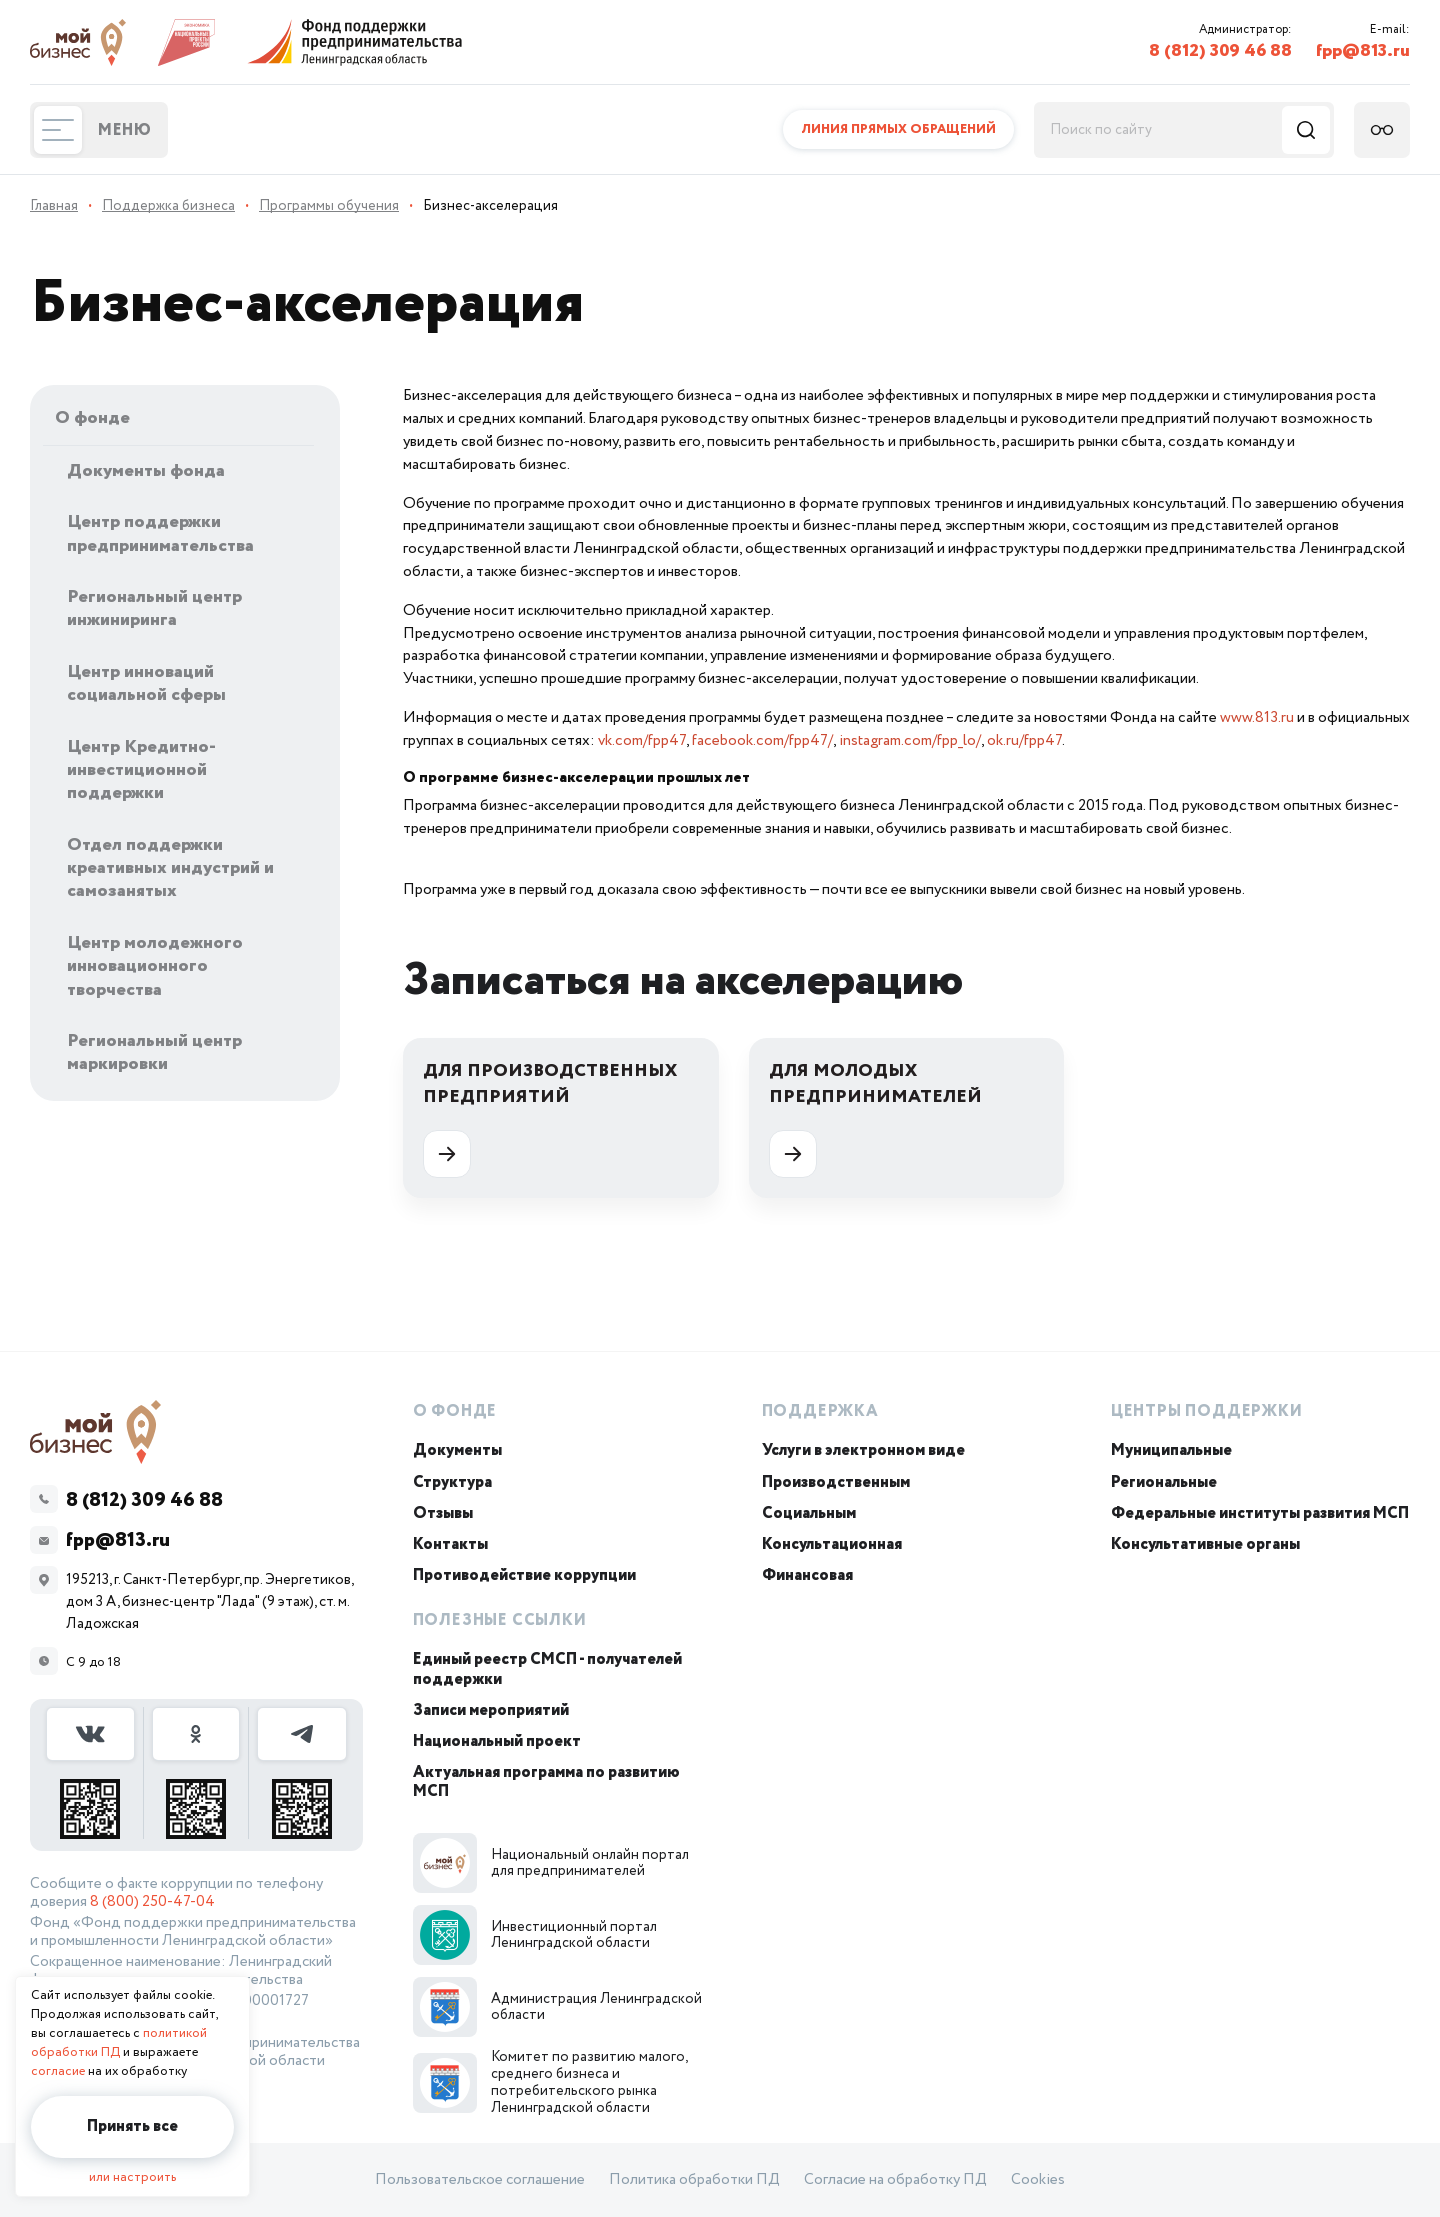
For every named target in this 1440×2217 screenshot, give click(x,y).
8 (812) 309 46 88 (1220, 51)
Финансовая (807, 1575)
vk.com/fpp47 (642, 740)
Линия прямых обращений (898, 129)
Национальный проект (497, 1741)
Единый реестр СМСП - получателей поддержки (547, 1669)
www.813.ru (1257, 717)
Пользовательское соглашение (480, 2180)
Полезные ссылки (500, 1620)
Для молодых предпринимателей (875, 1118)
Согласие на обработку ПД (895, 2180)
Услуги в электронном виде (863, 1450)
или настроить (132, 2177)
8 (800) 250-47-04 (152, 1902)
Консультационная (832, 1544)
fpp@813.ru (1363, 51)
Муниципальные (1171, 1450)
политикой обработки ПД (119, 2043)
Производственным (836, 1482)
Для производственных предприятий (550, 1118)
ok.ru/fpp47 (1024, 740)
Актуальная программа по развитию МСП (546, 1782)
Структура (452, 1482)
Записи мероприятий (491, 1710)
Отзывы (443, 1513)
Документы (457, 1450)
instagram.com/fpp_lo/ (910, 740)
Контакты (450, 1544)
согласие (58, 2071)
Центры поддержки (1207, 1411)
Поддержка (820, 1411)
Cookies (1038, 2180)
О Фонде (455, 1411)
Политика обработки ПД (694, 2180)
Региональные (1164, 1482)
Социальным (809, 1513)
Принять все (132, 2126)
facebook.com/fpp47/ (762, 740)
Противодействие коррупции (524, 1575)
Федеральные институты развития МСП (1260, 1513)
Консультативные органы (1205, 1544)
